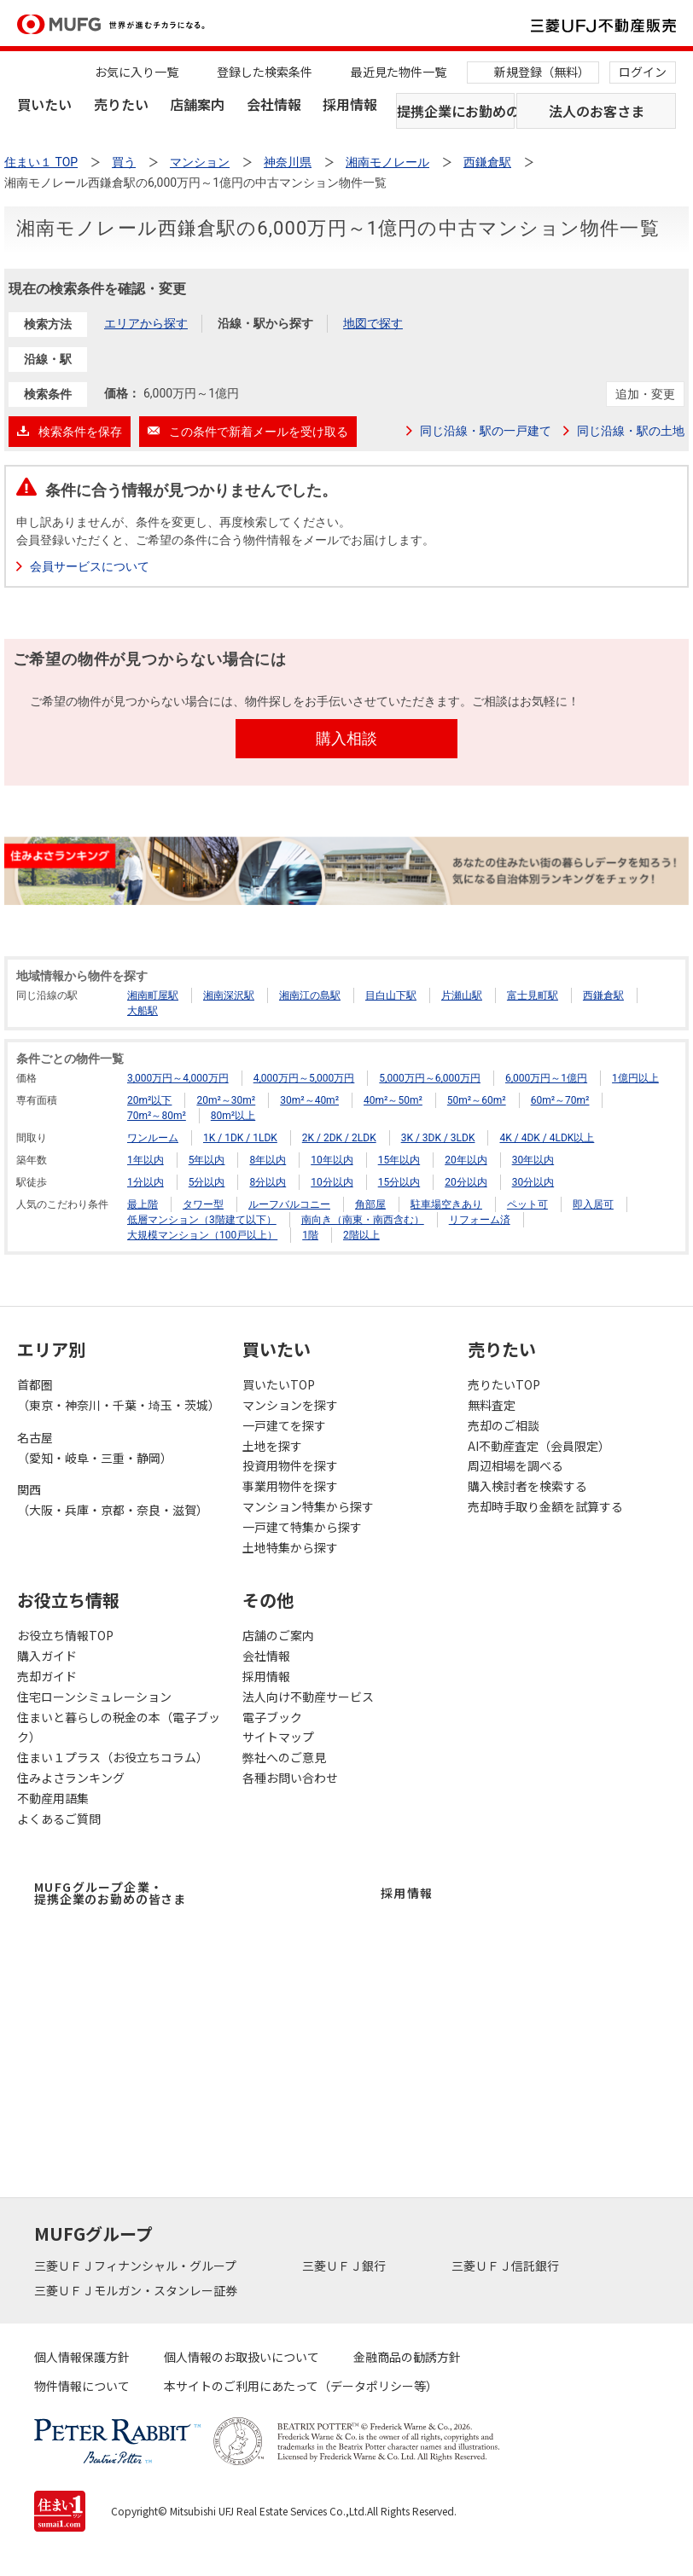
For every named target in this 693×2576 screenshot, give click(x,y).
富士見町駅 (532, 995)
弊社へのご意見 (284, 1757)
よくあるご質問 (59, 1818)
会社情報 (274, 104)
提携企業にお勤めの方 (456, 111)
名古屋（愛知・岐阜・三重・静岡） (94, 1447)
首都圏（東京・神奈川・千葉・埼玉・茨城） (118, 1394)
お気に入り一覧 (136, 71)
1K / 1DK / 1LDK (240, 1138)
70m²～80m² (156, 1116)
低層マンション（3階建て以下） (202, 1220)
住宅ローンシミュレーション (94, 1696)
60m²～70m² (560, 1100)
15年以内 (399, 1160)
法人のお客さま (596, 111)
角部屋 (370, 1204)
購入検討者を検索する (527, 1485)
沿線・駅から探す (265, 323)
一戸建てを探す (284, 1425)
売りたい (121, 104)
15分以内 (399, 1182)
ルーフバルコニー (289, 1204)
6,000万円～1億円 (546, 1078)
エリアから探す (146, 323)
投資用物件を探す (290, 1465)
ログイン (643, 71)
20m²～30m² (225, 1100)
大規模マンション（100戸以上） (202, 1235)
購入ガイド (47, 1655)
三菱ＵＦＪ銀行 (345, 2265)
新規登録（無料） (542, 71)
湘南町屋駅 (152, 995)
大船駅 (142, 1011)
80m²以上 (233, 1116)
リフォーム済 (479, 1220)
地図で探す (373, 323)
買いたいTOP (278, 1384)
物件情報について (82, 2386)
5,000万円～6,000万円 (429, 1078)
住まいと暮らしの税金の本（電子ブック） (118, 1727)
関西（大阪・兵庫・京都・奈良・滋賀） (112, 1499)
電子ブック (272, 1717)
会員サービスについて (89, 566)
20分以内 (466, 1182)
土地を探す (272, 1445)
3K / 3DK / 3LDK (438, 1138)
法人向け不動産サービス (308, 1696)
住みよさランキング (71, 1777)
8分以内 (267, 1182)
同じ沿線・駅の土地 (630, 431)
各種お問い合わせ (290, 1777)
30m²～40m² (309, 1100)
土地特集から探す (290, 1547)
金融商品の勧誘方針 (407, 2357)
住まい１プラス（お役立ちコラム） (112, 1757)
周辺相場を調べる (515, 1465)
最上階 (142, 1204)
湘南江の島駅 (310, 995)
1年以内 (145, 1160)
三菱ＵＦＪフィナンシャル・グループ (136, 2265)
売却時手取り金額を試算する (545, 1506)
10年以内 (332, 1160)
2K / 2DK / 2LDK (339, 1138)
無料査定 (491, 1404)
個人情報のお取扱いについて (241, 2357)
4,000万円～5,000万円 (304, 1078)
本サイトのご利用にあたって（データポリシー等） (301, 2386)
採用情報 (350, 104)
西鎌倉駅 (603, 995)
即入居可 (593, 1204)
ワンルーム (152, 1138)
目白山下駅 (390, 995)
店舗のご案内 (278, 1635)
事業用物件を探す (290, 1485)
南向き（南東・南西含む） (362, 1220)
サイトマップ (278, 1736)
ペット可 (527, 1204)
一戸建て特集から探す (302, 1526)
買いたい (44, 104)
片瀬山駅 (461, 995)
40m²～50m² (393, 1100)
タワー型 (203, 1204)
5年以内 (207, 1160)
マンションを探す (290, 1404)
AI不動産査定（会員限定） (539, 1445)
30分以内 (533, 1182)
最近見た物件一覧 (398, 71)
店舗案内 (197, 104)
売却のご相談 (503, 1425)
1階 (310, 1235)
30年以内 (533, 1160)
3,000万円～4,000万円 (178, 1078)
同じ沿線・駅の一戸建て (485, 431)
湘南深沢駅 (228, 995)
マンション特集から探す (308, 1506)
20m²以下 (149, 1100)
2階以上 (361, 1235)
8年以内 (267, 1160)
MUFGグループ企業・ (110, 1892)
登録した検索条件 (264, 71)
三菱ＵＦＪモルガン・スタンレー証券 (137, 2290)
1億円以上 (635, 1078)
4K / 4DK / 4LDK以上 (546, 1138)
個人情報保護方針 (82, 2357)
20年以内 (466, 1160)
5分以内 (207, 1182)
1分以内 (145, 1182)
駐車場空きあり (446, 1204)
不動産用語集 (53, 1798)
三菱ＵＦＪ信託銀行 (506, 2265)
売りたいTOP (504, 1384)
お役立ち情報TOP (65, 1635)
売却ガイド (47, 1676)
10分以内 (332, 1182)
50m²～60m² (476, 1100)
